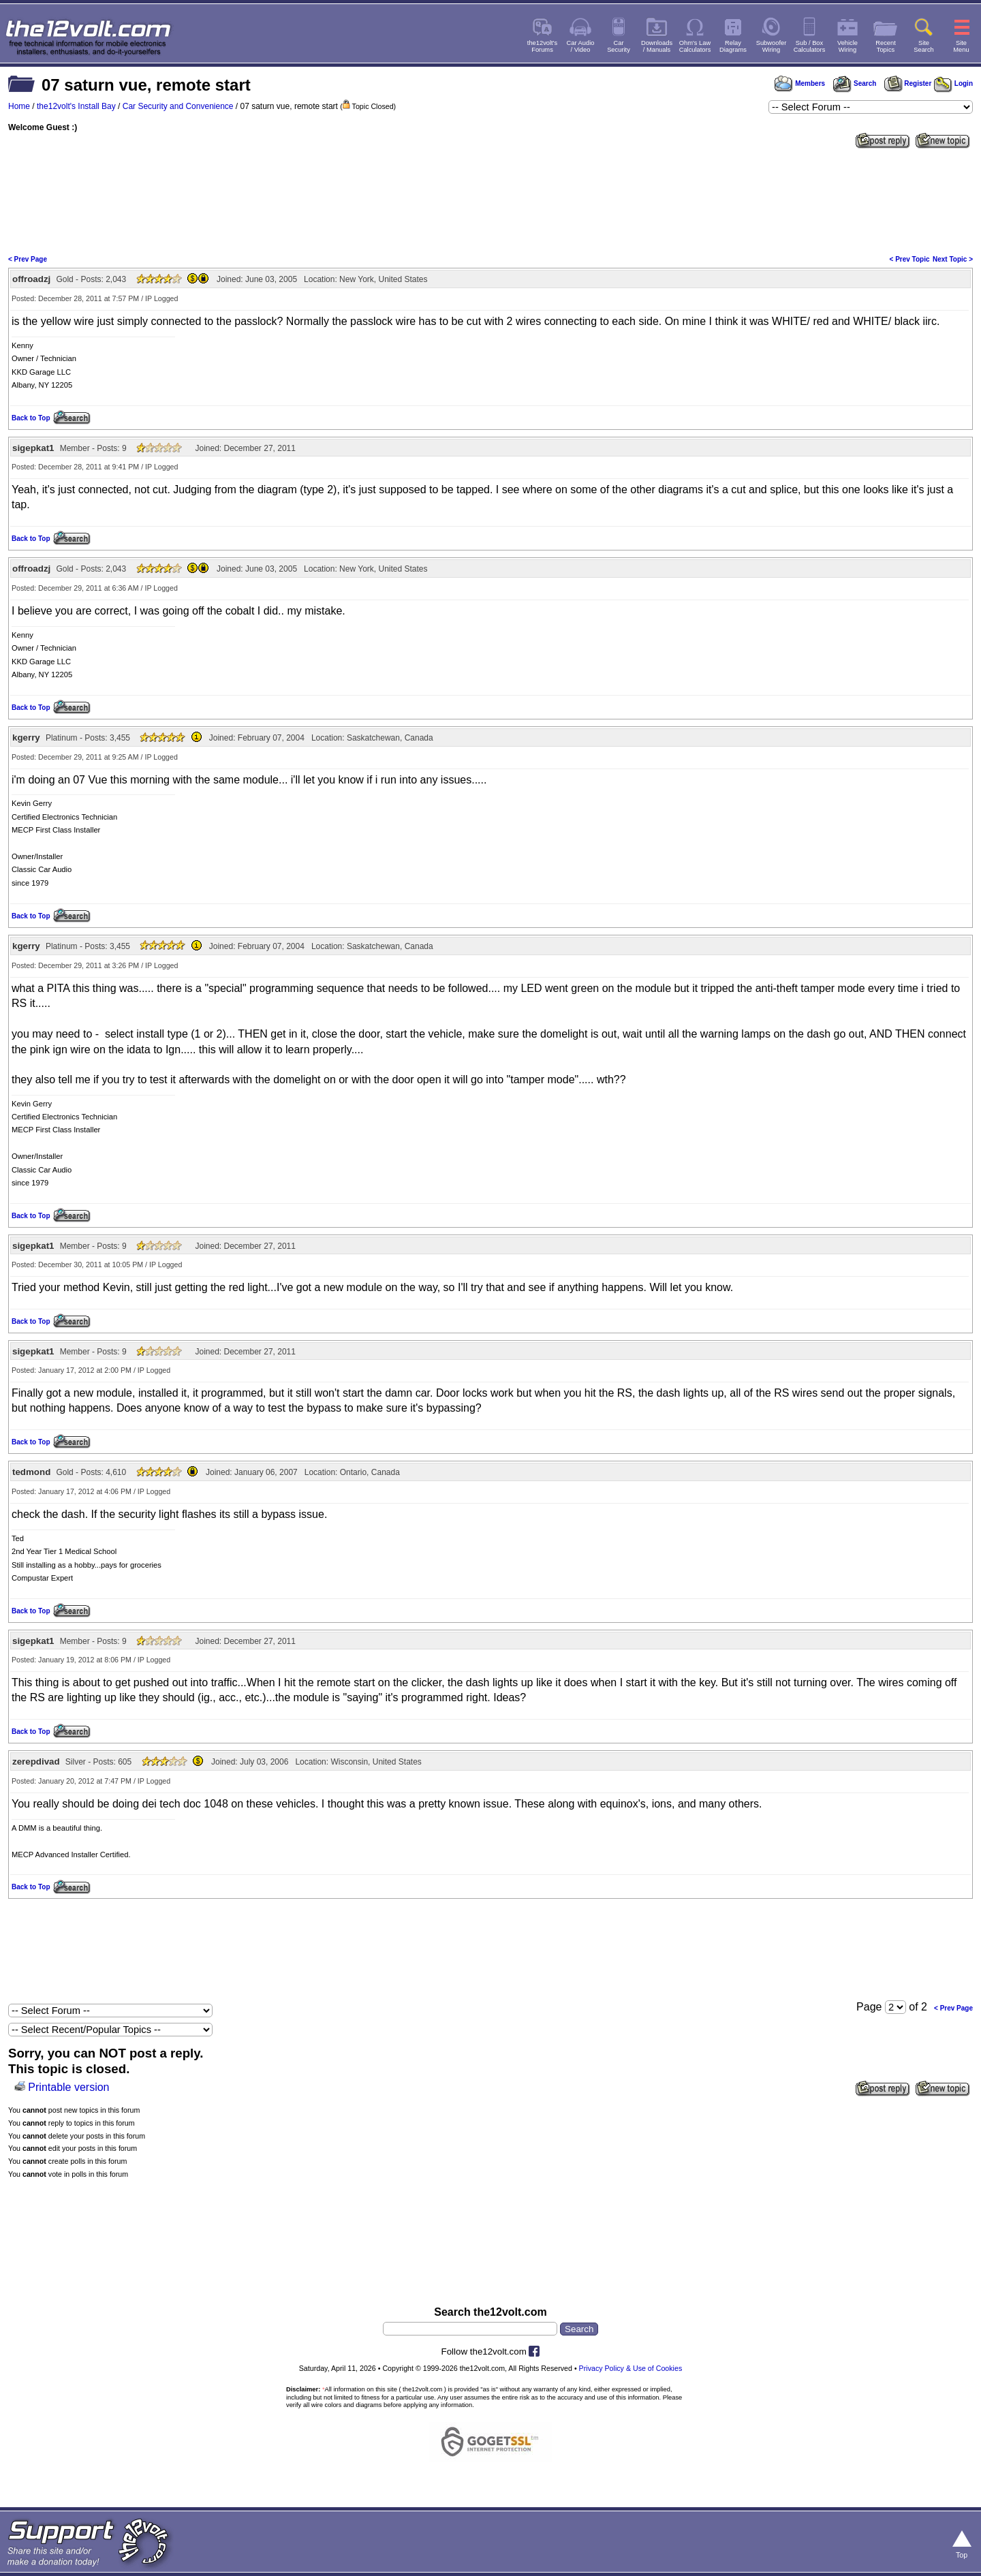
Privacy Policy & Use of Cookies (631, 2368)
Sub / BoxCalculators (810, 46)
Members (800, 83)
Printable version (68, 2087)
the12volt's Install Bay (76, 106)
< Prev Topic (910, 259)
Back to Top (31, 418)
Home (19, 106)
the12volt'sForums (542, 46)
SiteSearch (924, 46)
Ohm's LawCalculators (695, 46)
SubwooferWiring (771, 46)
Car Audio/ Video (581, 46)
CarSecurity (618, 46)
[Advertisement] (490, 200)
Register (908, 83)
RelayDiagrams (733, 46)
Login (953, 83)
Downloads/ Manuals (656, 46)
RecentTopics (885, 46)
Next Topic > (953, 259)
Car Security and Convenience (178, 106)
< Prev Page (27, 259)
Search (854, 83)
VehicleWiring (847, 46)
